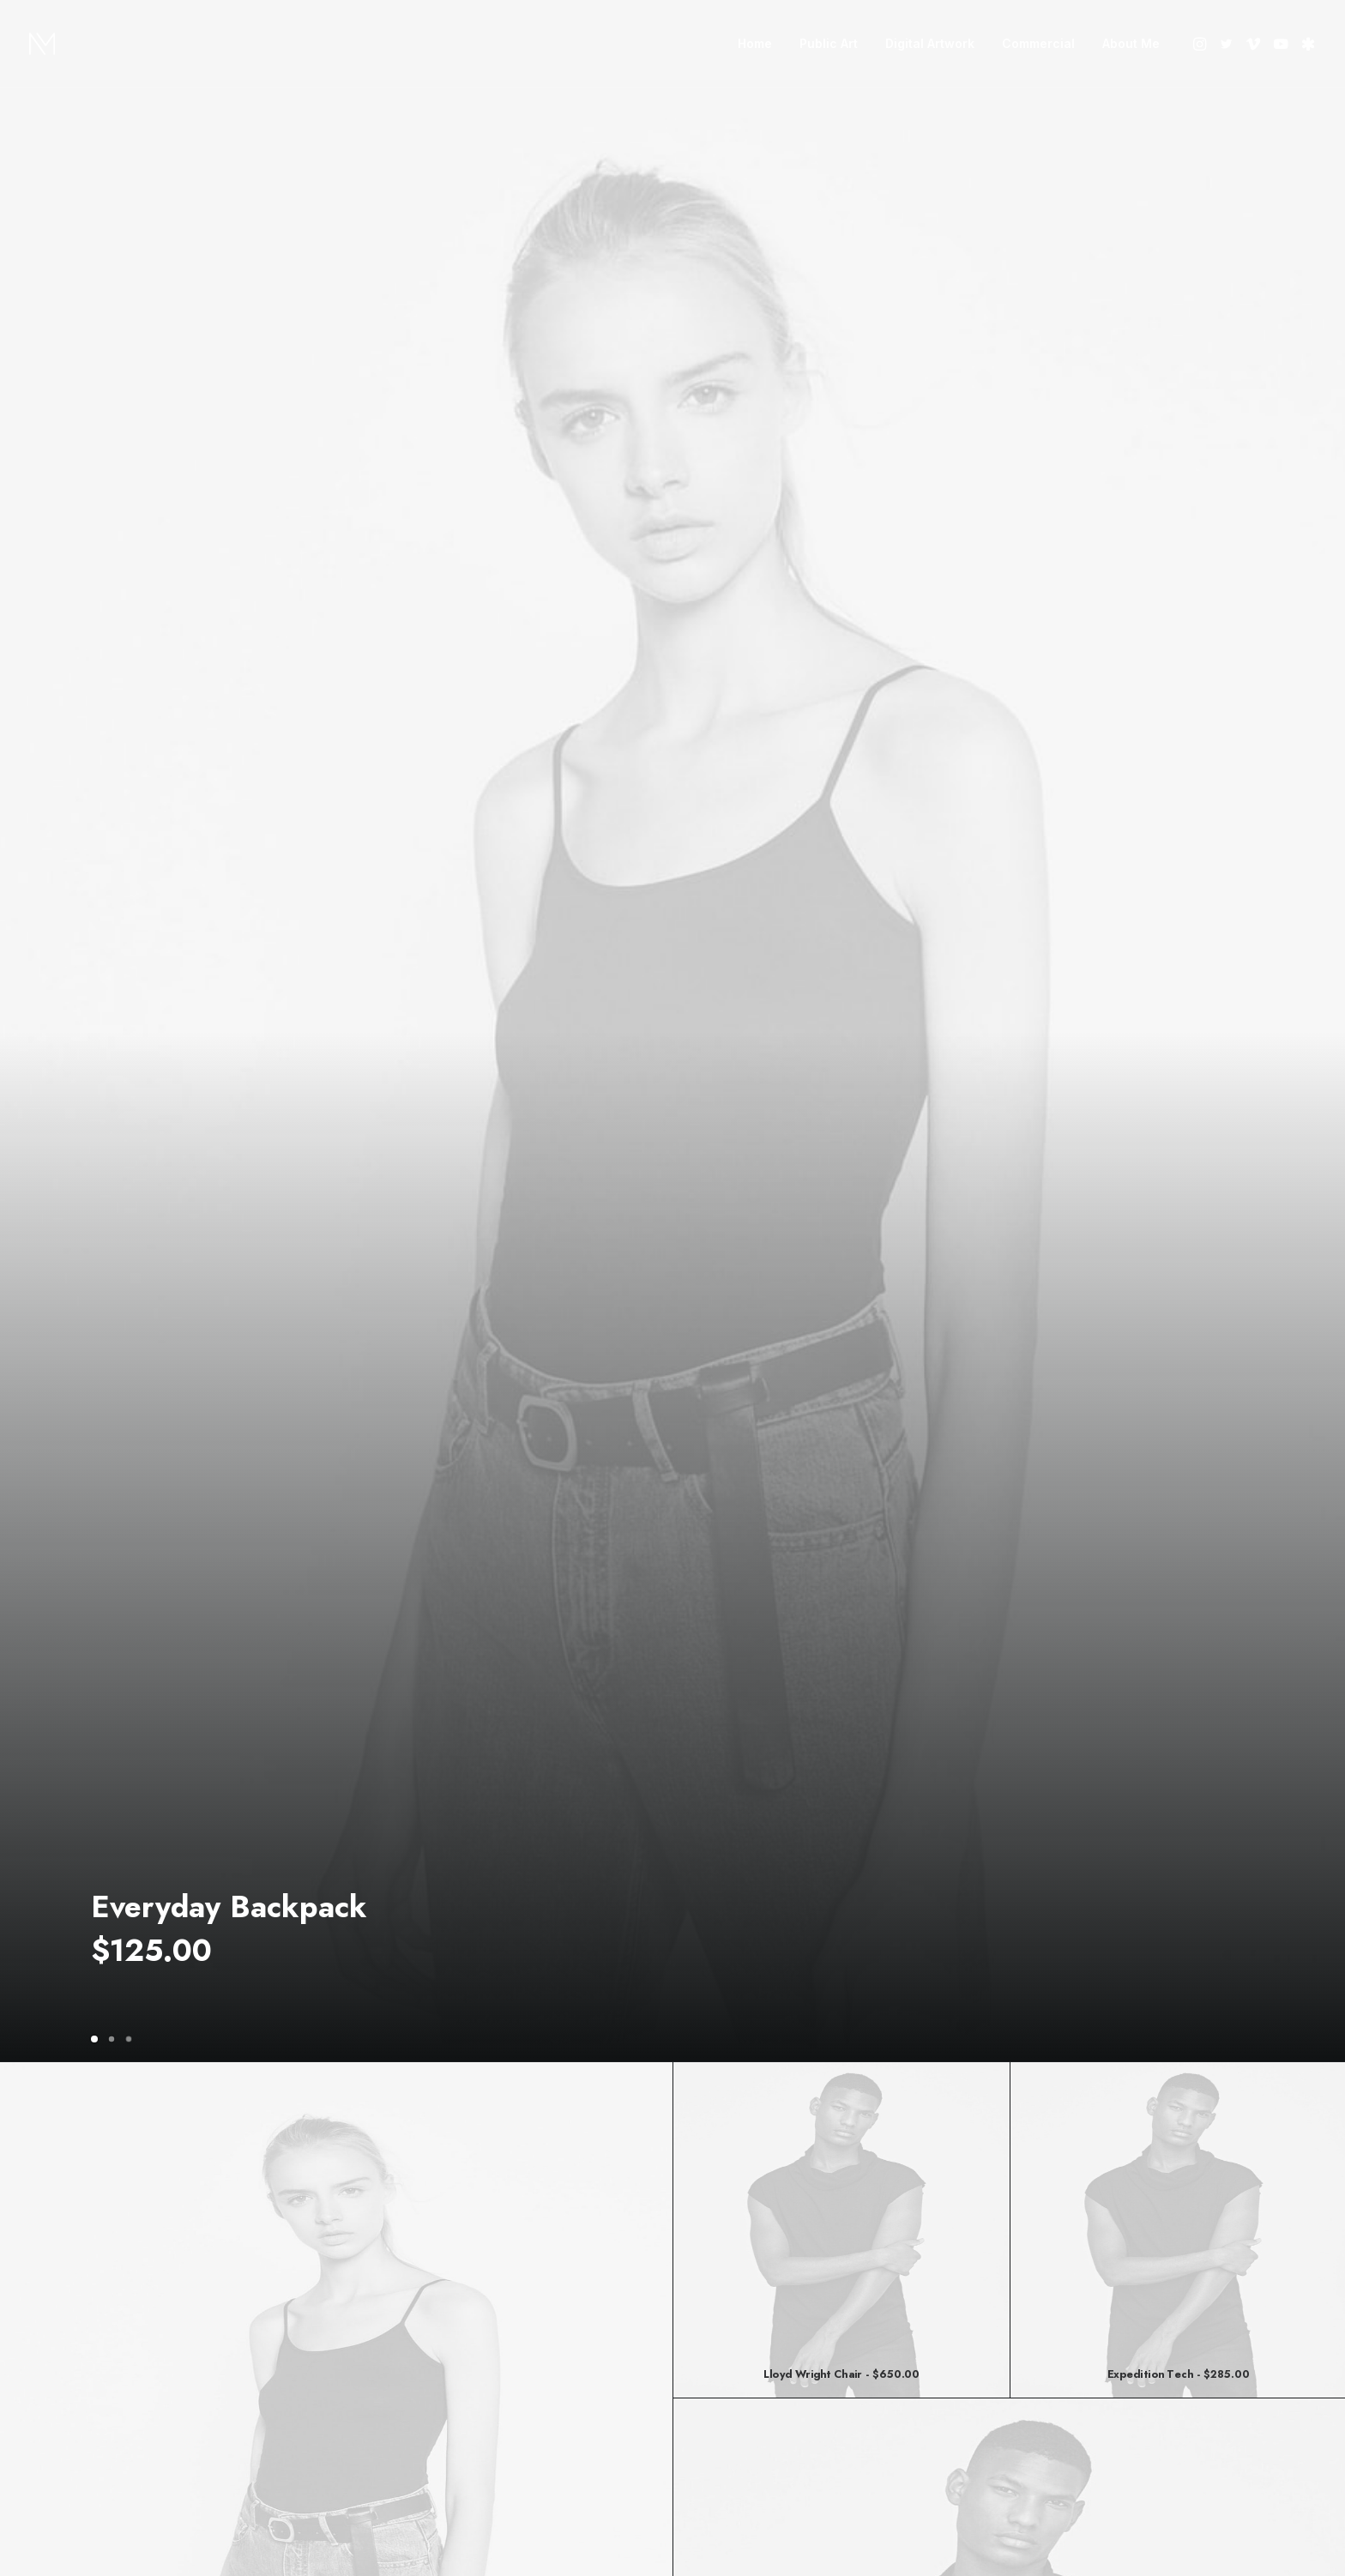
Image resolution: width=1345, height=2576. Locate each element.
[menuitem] (755, 43)
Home (755, 43)
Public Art (828, 43)
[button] (1201, 43)
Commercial (1038, 43)
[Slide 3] (128, 2039)
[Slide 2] (111, 2039)
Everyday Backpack (229, 1906)
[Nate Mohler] (42, 44)
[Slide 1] (97, 2039)
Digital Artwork (929, 43)
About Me (1131, 43)
